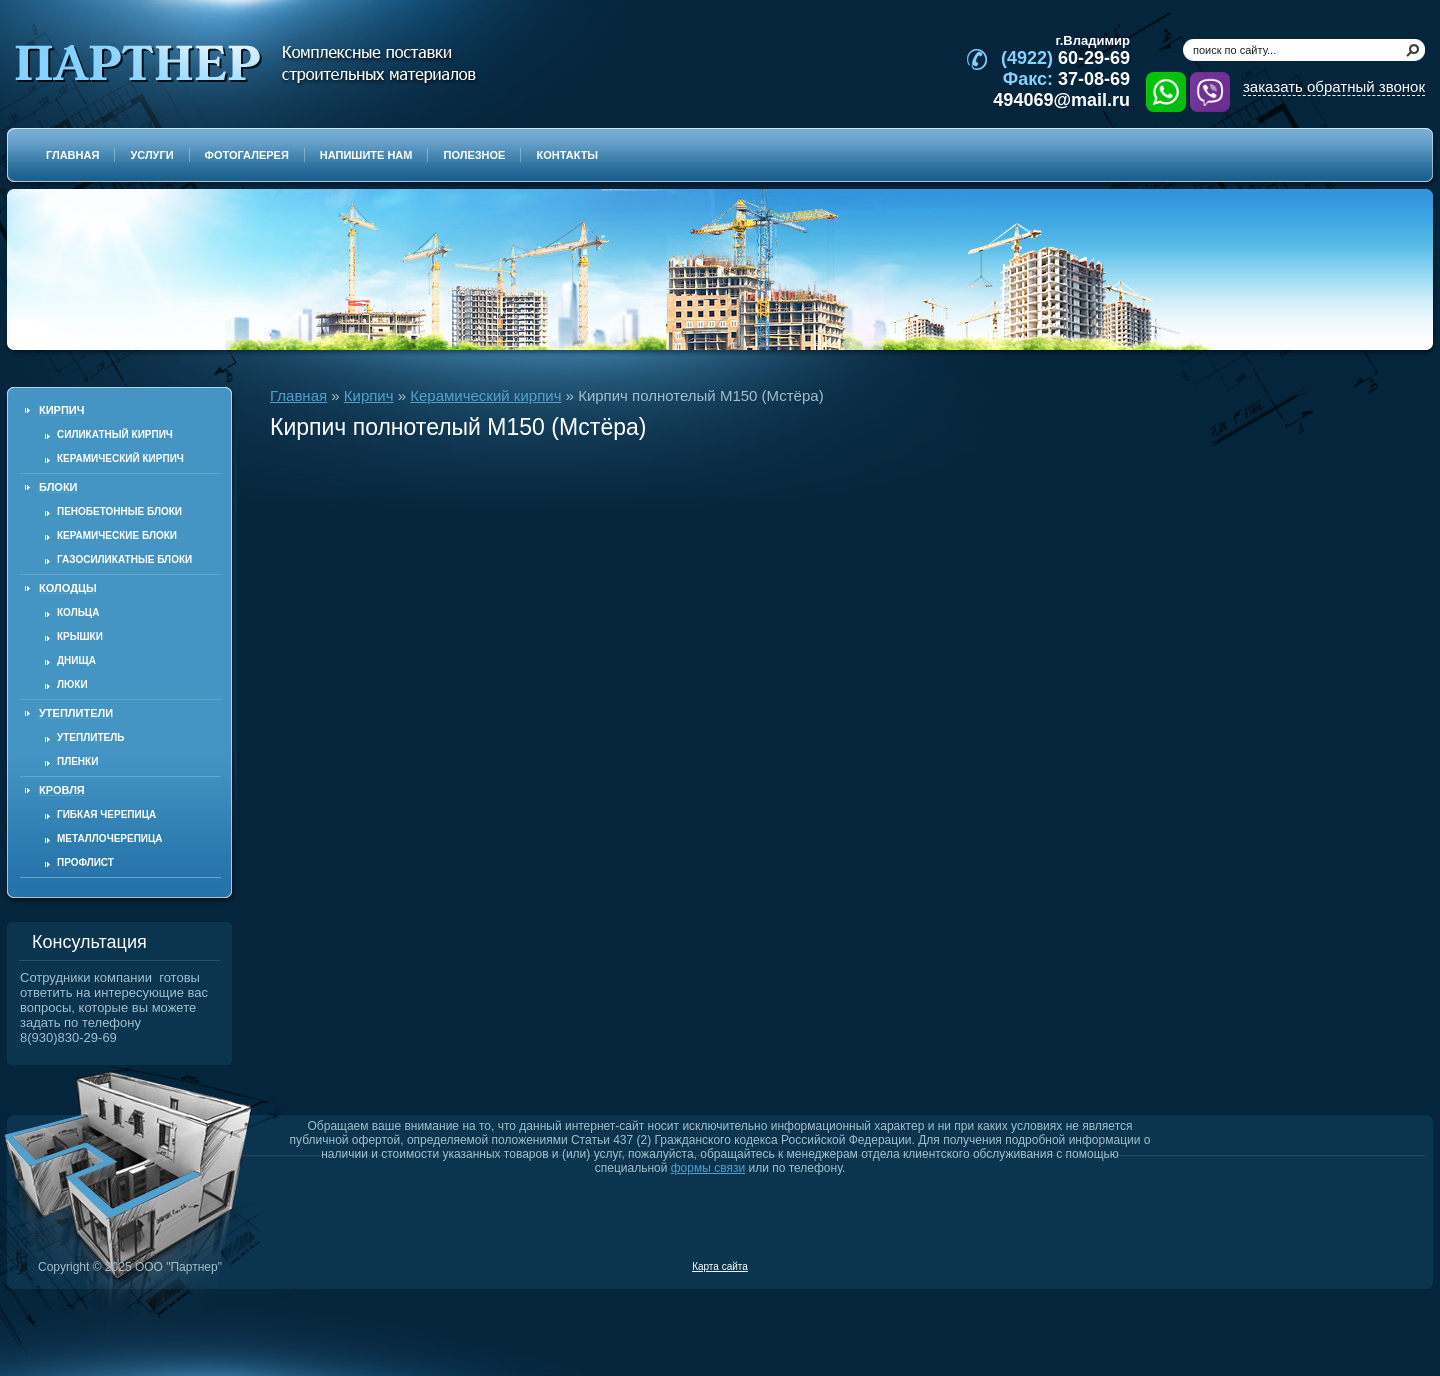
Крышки (80, 636)
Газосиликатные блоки (124, 559)
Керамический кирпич (120, 458)
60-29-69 (1065, 58)
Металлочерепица (110, 838)
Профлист (85, 862)
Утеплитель (90, 737)
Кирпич (369, 395)
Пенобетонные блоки (119, 511)
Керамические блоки (117, 535)
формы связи (708, 1168)
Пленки (77, 761)
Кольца (78, 612)
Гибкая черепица (106, 814)
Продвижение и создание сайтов (1377, 1266)
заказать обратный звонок (1334, 86)
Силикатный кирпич (115, 434)
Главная (298, 395)
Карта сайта (720, 1266)
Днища (76, 660)
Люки (72, 684)
